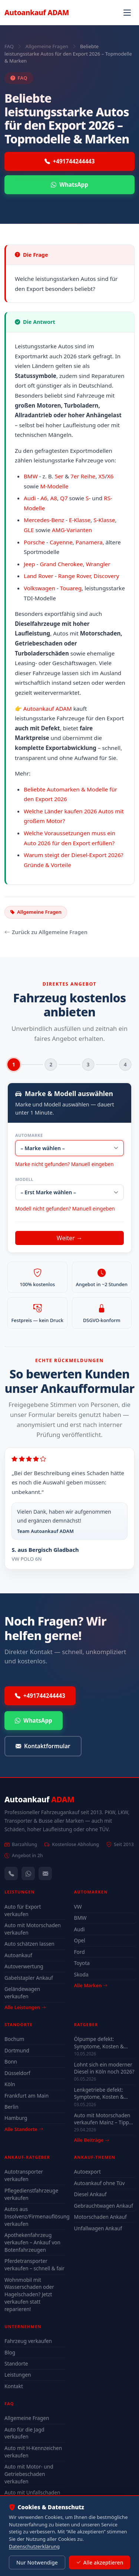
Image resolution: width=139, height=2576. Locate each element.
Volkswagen (39, 588)
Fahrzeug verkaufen (28, 2340)
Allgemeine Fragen (47, 46)
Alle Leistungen (25, 2007)
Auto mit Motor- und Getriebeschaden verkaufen (28, 2474)
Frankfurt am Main (26, 2095)
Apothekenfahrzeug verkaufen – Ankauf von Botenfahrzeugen (32, 2242)
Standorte (16, 2363)
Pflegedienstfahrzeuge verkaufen (31, 2194)
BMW (31, 476)
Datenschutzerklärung (34, 2546)
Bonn (10, 2061)
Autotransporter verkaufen (23, 2175)
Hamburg (15, 2117)
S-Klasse (104, 520)
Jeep (29, 564)
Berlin (11, 2106)
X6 (110, 476)
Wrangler (98, 564)
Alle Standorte (23, 2129)
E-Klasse (79, 520)
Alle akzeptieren (99, 2562)
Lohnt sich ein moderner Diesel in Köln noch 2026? (104, 2068)
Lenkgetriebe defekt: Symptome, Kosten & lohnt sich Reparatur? (99, 2093)
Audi (30, 498)
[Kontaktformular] (45, 1873)
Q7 (64, 498)
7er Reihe (82, 476)
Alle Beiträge (91, 2140)
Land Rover (38, 576)
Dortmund (16, 2050)
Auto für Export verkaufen (22, 1910)
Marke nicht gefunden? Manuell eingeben (64, 1164)
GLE (29, 530)
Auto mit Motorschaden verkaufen (32, 1929)
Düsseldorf (17, 2073)
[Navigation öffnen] (127, 12)
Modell (24, 1179)
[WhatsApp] (28, 1873)
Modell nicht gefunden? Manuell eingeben (65, 1208)
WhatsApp (69, 184)
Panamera (89, 542)
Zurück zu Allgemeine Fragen (45, 932)
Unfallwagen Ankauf (98, 2228)
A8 (53, 498)
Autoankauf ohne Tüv (99, 2183)
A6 (43, 498)
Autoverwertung (23, 1966)
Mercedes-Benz (44, 520)
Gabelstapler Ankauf (28, 1977)
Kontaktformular (43, 1746)
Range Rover (74, 576)
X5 (101, 476)
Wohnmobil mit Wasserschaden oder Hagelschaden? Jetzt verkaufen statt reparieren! (29, 2294)
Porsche (34, 542)
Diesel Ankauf (90, 2194)
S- (88, 498)
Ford (79, 1951)
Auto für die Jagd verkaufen (24, 2433)
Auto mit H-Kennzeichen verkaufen (33, 2451)
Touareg (71, 588)
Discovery (106, 576)
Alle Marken (90, 1985)
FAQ (9, 46)
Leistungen (17, 2374)
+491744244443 (69, 161)
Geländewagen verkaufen (22, 1992)
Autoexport (87, 2171)
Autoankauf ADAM (47, 708)
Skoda (81, 1974)
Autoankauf (36, 12)
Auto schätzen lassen (29, 1943)
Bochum (14, 2038)
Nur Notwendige (37, 2562)
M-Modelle (54, 486)
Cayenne (61, 542)
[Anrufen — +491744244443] (11, 1873)
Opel (79, 1940)
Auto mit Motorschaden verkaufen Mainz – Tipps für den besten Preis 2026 (103, 2119)
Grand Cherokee (61, 564)
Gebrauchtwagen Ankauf (103, 2205)
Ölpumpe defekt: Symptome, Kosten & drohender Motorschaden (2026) (99, 2042)
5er (58, 476)
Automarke (29, 1135)
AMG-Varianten (72, 530)
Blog (9, 2352)
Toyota (82, 1962)
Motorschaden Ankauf (100, 2216)
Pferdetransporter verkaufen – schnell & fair (34, 2264)
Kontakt (13, 2386)
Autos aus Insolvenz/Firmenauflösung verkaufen (34, 2216)
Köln (9, 2084)
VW (78, 1906)
